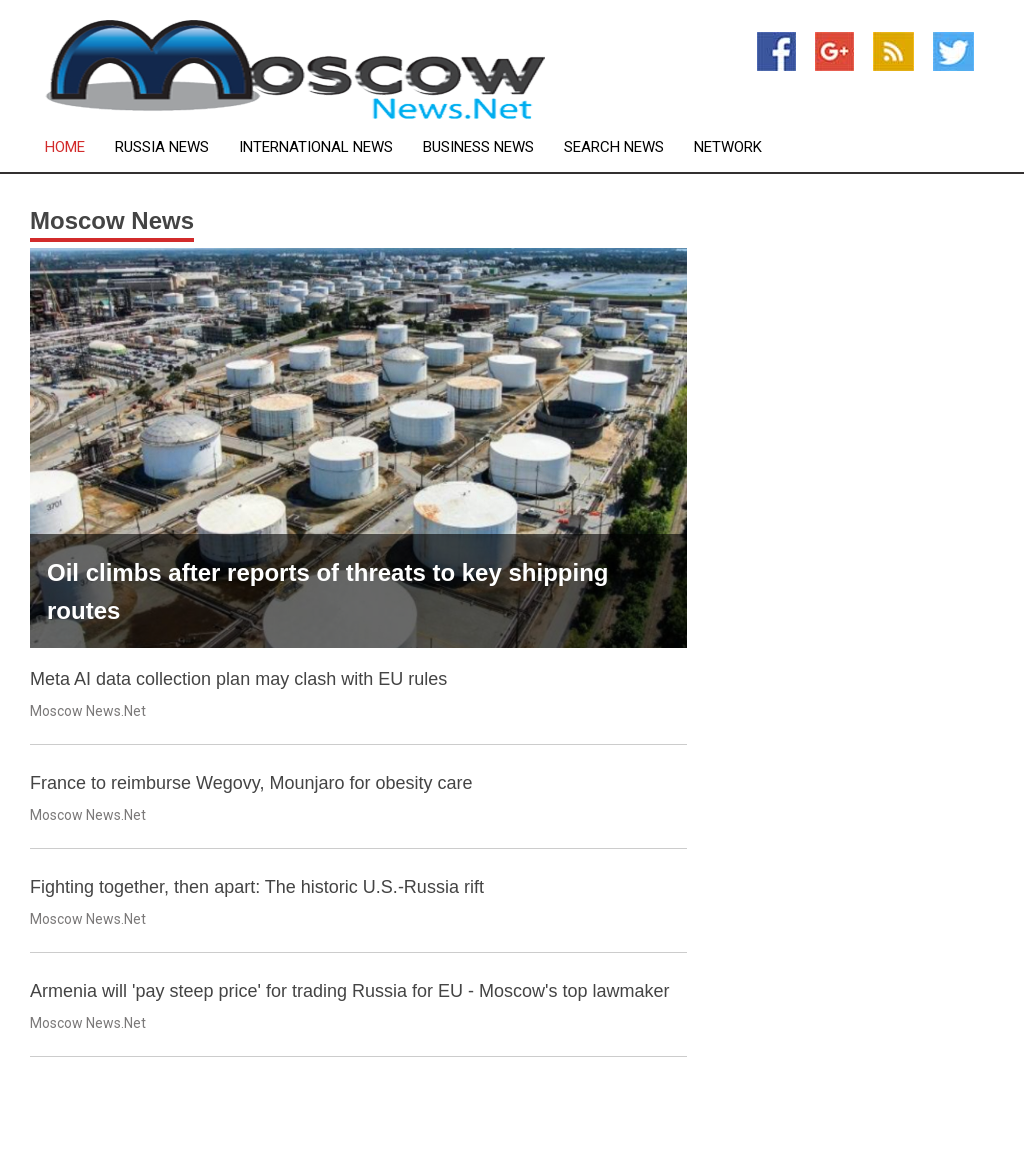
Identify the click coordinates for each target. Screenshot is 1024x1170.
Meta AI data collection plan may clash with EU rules (238, 679)
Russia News (162, 147)
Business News (478, 147)
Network (728, 147)
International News (316, 147)
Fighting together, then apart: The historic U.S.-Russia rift (257, 887)
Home (65, 147)
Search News (614, 147)
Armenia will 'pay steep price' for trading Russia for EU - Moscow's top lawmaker (350, 991)
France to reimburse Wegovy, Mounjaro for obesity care (251, 783)
